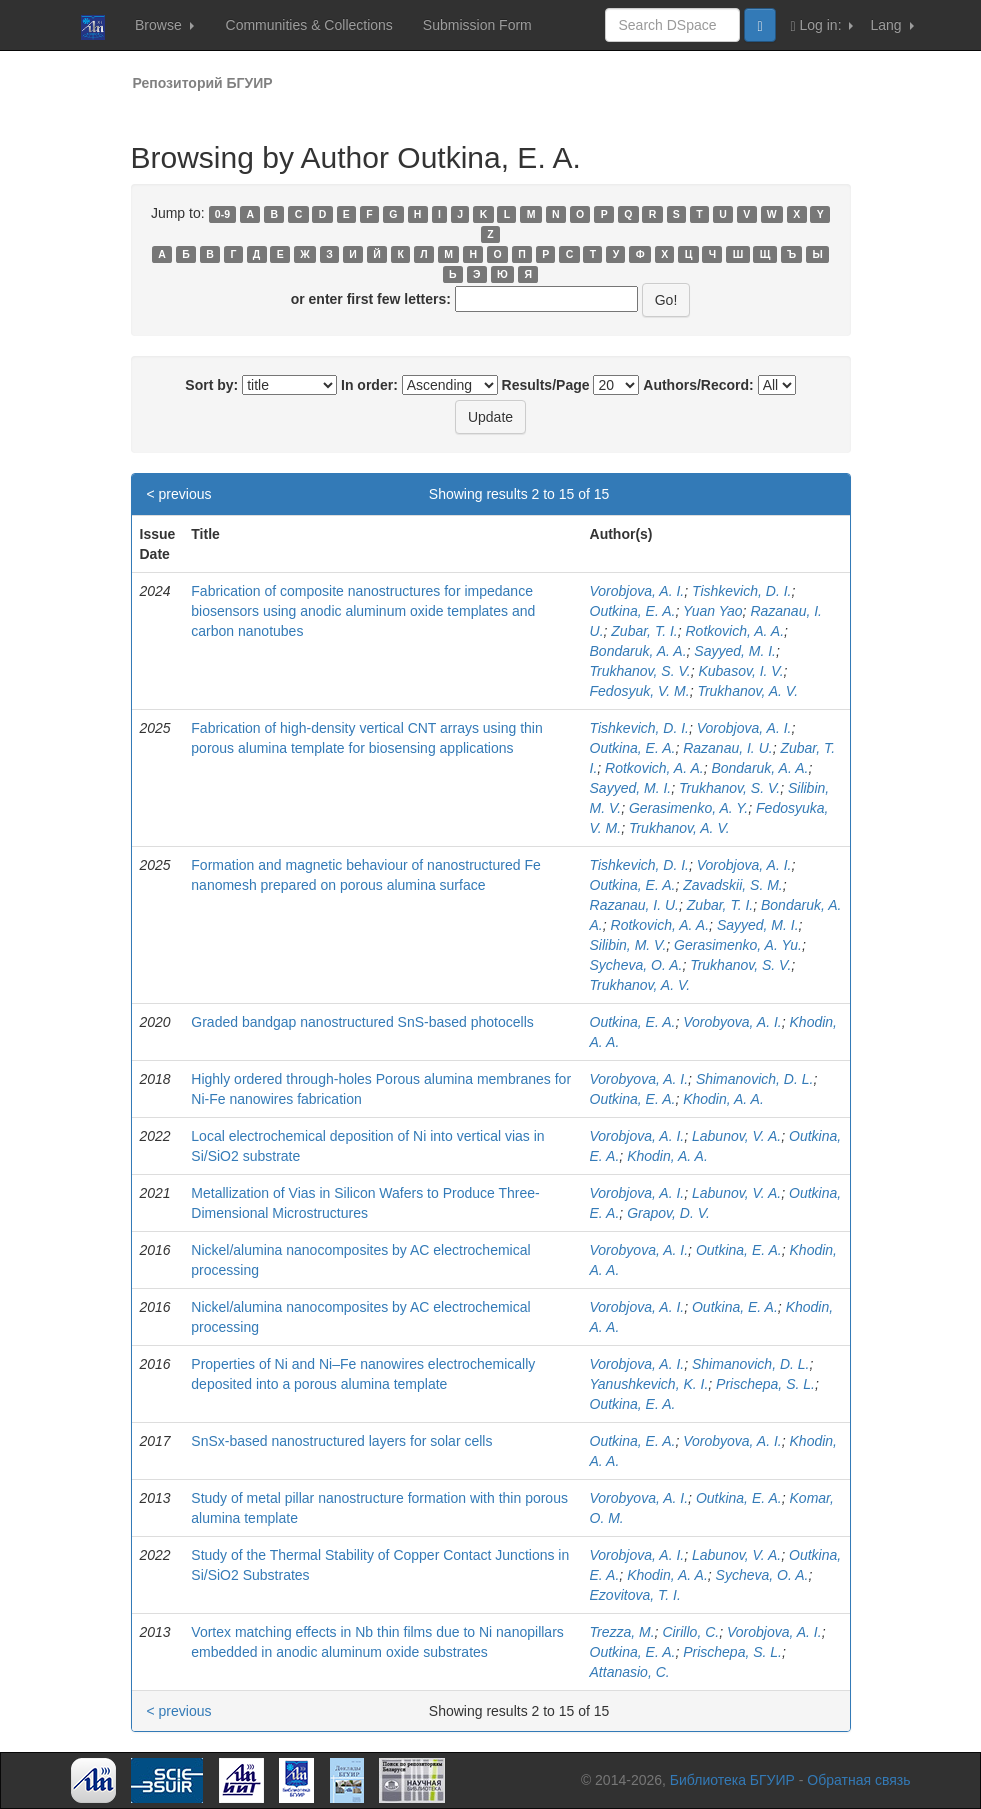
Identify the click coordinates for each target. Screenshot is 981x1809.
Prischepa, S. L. (765, 1384)
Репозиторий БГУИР (203, 83)
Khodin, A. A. (723, 1099)
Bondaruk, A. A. (638, 651)
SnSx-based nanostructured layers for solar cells (341, 1441)
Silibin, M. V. (628, 945)
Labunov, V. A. (736, 1136)
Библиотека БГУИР (732, 1780)
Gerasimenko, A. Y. (688, 808)
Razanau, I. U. (728, 748)
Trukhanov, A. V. (747, 691)
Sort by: (211, 385)
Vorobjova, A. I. (637, 591)
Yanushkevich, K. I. (649, 1384)
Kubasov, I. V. (740, 671)
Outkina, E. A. (633, 611)
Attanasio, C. (630, 1672)
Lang (891, 25)
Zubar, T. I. (644, 631)
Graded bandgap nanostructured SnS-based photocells (362, 1022)
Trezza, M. (622, 1632)
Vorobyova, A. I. (732, 1022)
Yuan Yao (713, 611)
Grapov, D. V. (668, 1213)
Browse (164, 25)
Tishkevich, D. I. (741, 591)
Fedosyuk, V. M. (640, 691)
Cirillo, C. (690, 1632)
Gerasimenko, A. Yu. (738, 945)
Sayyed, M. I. (735, 651)
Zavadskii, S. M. (733, 885)
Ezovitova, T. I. (635, 1595)
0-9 (222, 214)
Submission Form (477, 25)
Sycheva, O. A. (636, 965)
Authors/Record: (698, 385)
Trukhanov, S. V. (640, 671)
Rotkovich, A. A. (734, 631)
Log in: (822, 25)
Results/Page (546, 385)
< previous (179, 494)
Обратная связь (858, 1780)
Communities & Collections (309, 25)
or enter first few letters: (371, 299)
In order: (369, 385)
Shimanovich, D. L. (755, 1079)
